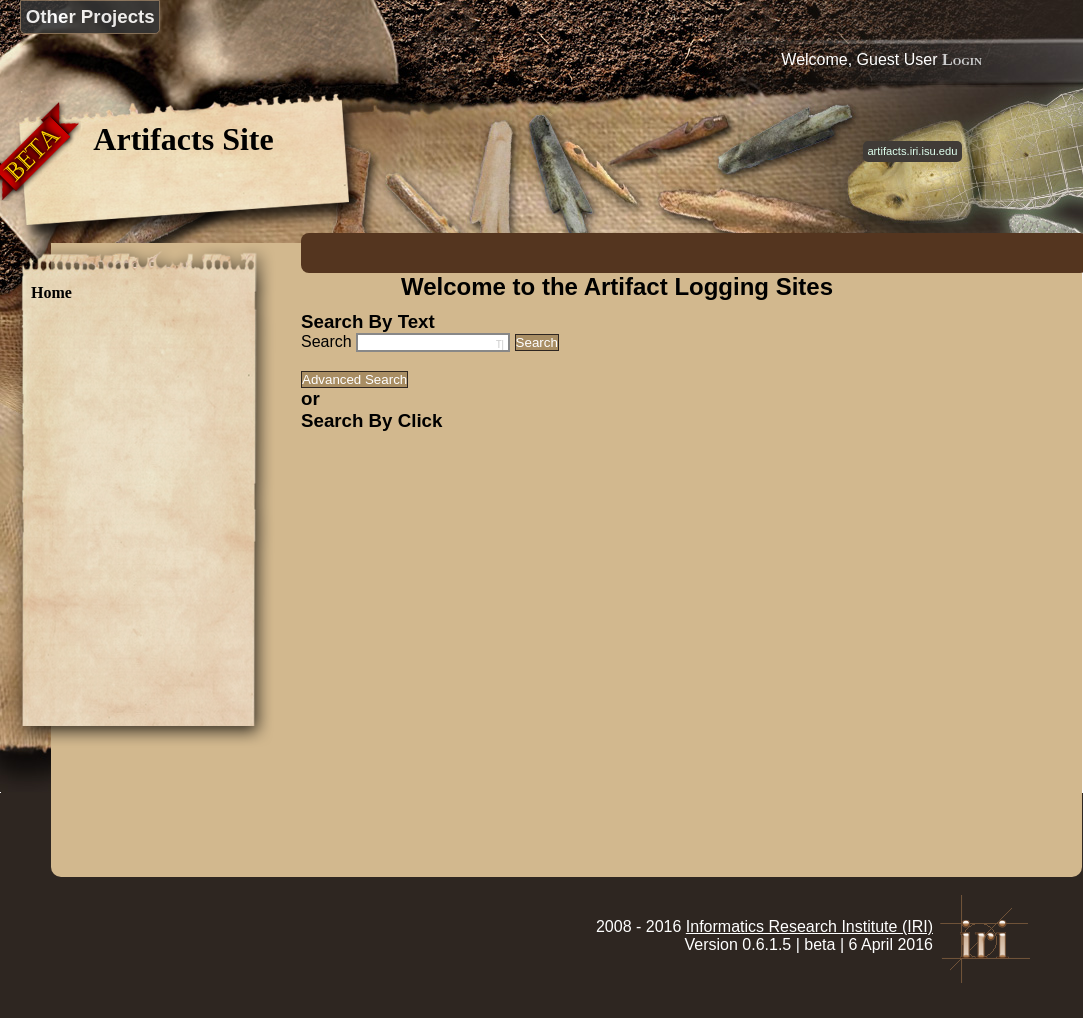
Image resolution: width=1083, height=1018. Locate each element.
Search (326, 341)
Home (51, 292)
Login (962, 59)
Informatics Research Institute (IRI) (809, 926)
